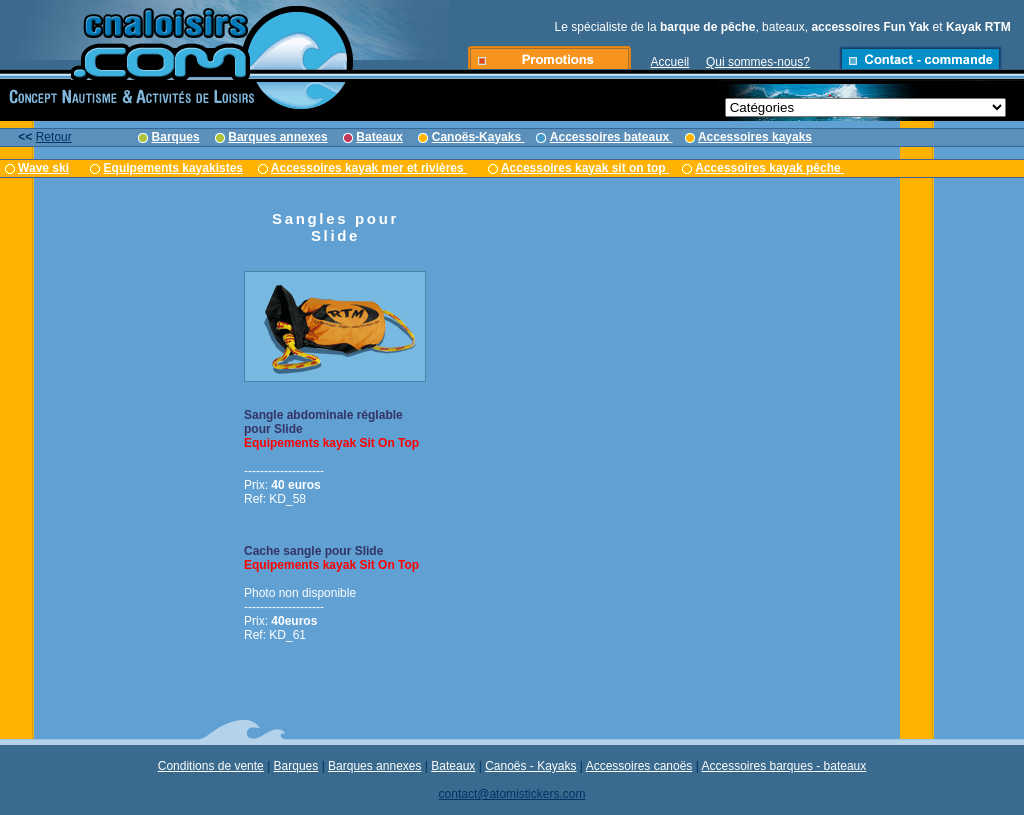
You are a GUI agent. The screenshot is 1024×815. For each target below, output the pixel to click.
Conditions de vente (211, 766)
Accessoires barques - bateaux (784, 766)
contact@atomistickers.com (512, 794)
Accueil (670, 62)
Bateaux (453, 766)
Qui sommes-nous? (758, 62)
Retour (54, 137)
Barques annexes (374, 766)
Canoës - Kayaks (530, 766)
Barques (296, 766)
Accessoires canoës (639, 766)
